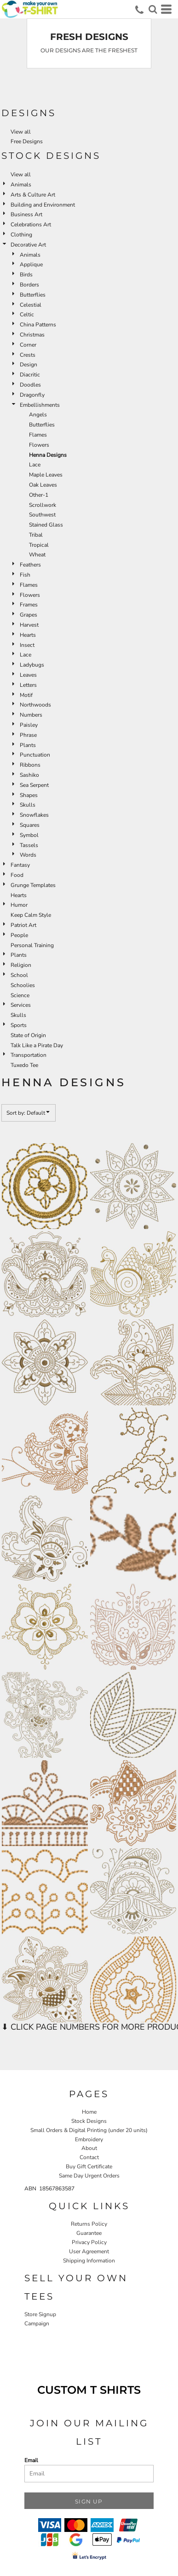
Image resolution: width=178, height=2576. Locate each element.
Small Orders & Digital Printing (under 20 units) (89, 2130)
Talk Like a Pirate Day (37, 1045)
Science (20, 995)
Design (28, 364)
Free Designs (27, 141)
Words (28, 855)
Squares (30, 825)
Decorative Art (28, 244)
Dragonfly (32, 394)
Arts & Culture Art (33, 194)
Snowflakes (34, 815)
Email (31, 2460)
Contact (89, 2157)
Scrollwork (42, 505)
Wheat (37, 554)
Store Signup (40, 2314)
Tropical (39, 545)
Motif (26, 695)
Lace (34, 464)
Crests (27, 355)
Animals (21, 184)
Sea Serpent (34, 785)
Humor (19, 905)
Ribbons (30, 765)
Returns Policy (89, 2224)
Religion (21, 965)
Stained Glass (46, 524)
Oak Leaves (43, 484)
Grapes (28, 614)
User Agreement (89, 2251)
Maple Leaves (46, 474)
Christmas (32, 334)
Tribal (36, 535)
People (19, 935)
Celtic (27, 314)
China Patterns (38, 324)
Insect (27, 645)
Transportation (28, 1055)
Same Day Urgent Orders (89, 2175)
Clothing (21, 234)
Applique (31, 264)
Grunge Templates (33, 885)
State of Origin (28, 1035)
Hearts (28, 635)
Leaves (28, 675)
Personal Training (32, 945)
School (19, 975)
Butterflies (33, 294)
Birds (26, 274)
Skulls (27, 804)
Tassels (29, 845)
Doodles (30, 384)
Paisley (29, 725)
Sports (19, 1025)
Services (21, 1005)
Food (17, 875)
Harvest (29, 625)
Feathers (30, 564)
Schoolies (23, 985)
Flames (38, 434)
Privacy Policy (89, 2242)
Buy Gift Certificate (89, 2166)
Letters (28, 685)
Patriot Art (23, 925)
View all (21, 131)
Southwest (42, 514)
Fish (25, 574)
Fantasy (20, 865)
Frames (29, 604)
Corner (28, 344)
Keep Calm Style (31, 915)
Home (89, 2112)
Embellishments (40, 405)
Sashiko (29, 775)
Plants (28, 745)
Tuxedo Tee (24, 1065)
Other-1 (38, 495)
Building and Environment (43, 204)
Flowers (39, 445)
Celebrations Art (31, 224)
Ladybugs (32, 664)
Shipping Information (89, 2260)
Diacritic (30, 374)
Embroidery (89, 2139)
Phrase (28, 735)
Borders (29, 284)
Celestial (30, 305)
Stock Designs (89, 2121)
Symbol (29, 835)
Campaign (36, 2323)
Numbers (31, 714)
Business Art (26, 214)
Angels (38, 414)
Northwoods (35, 704)
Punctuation (35, 754)
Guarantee (89, 2233)
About (89, 2148)
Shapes (29, 795)
